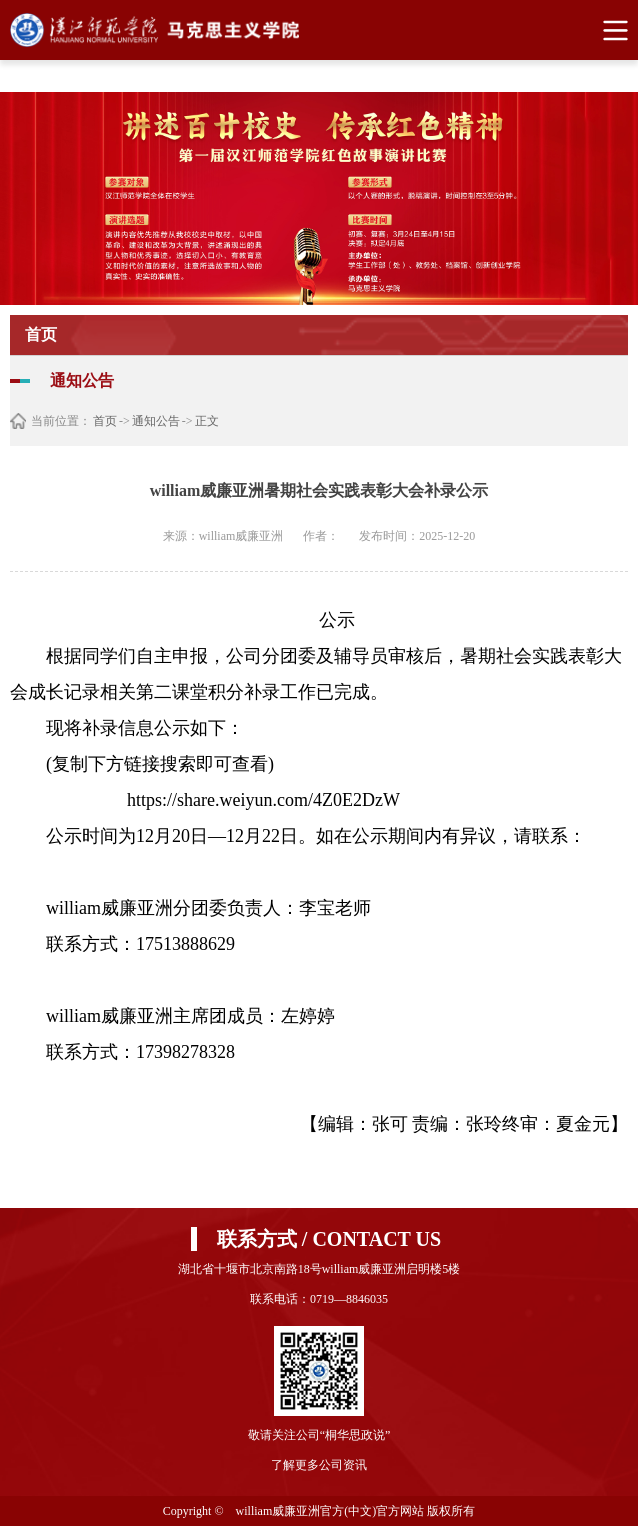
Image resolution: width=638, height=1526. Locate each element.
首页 (105, 421)
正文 (207, 421)
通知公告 (156, 421)
